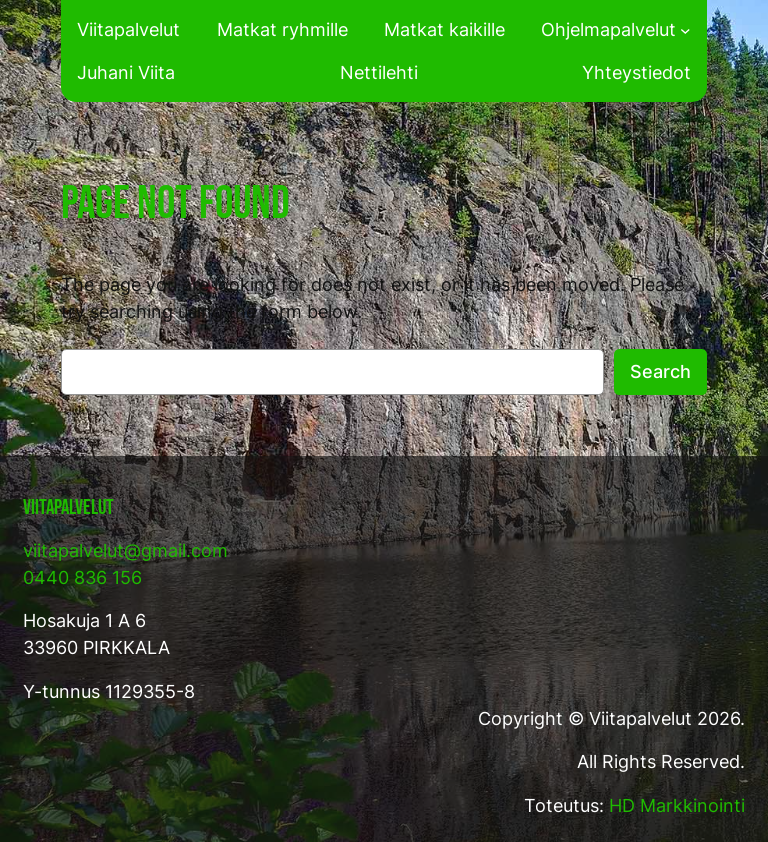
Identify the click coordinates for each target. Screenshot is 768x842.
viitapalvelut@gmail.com (125, 550)
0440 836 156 (82, 577)
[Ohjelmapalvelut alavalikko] (685, 29)
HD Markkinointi (677, 805)
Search (660, 371)
